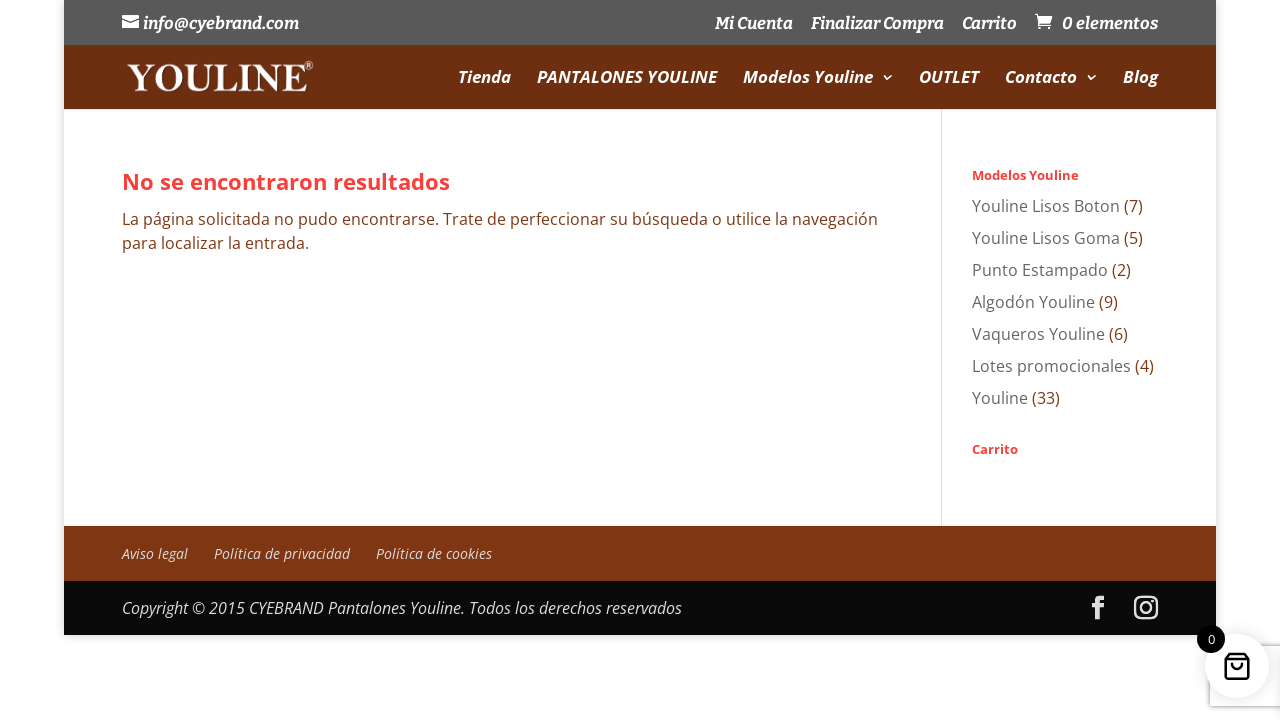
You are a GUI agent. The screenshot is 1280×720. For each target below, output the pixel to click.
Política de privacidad (282, 553)
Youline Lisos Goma (1046, 238)
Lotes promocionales (1051, 366)
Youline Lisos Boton (1046, 206)
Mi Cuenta (754, 24)
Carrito (989, 24)
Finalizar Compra (877, 24)
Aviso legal (155, 553)
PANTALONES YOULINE (627, 79)
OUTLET (949, 79)
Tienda (484, 79)
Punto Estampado (1040, 270)
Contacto (1041, 79)
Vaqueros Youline (1038, 334)
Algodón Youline (1033, 302)
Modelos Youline (808, 79)
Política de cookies (434, 553)
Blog (1140, 79)
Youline (1000, 398)
